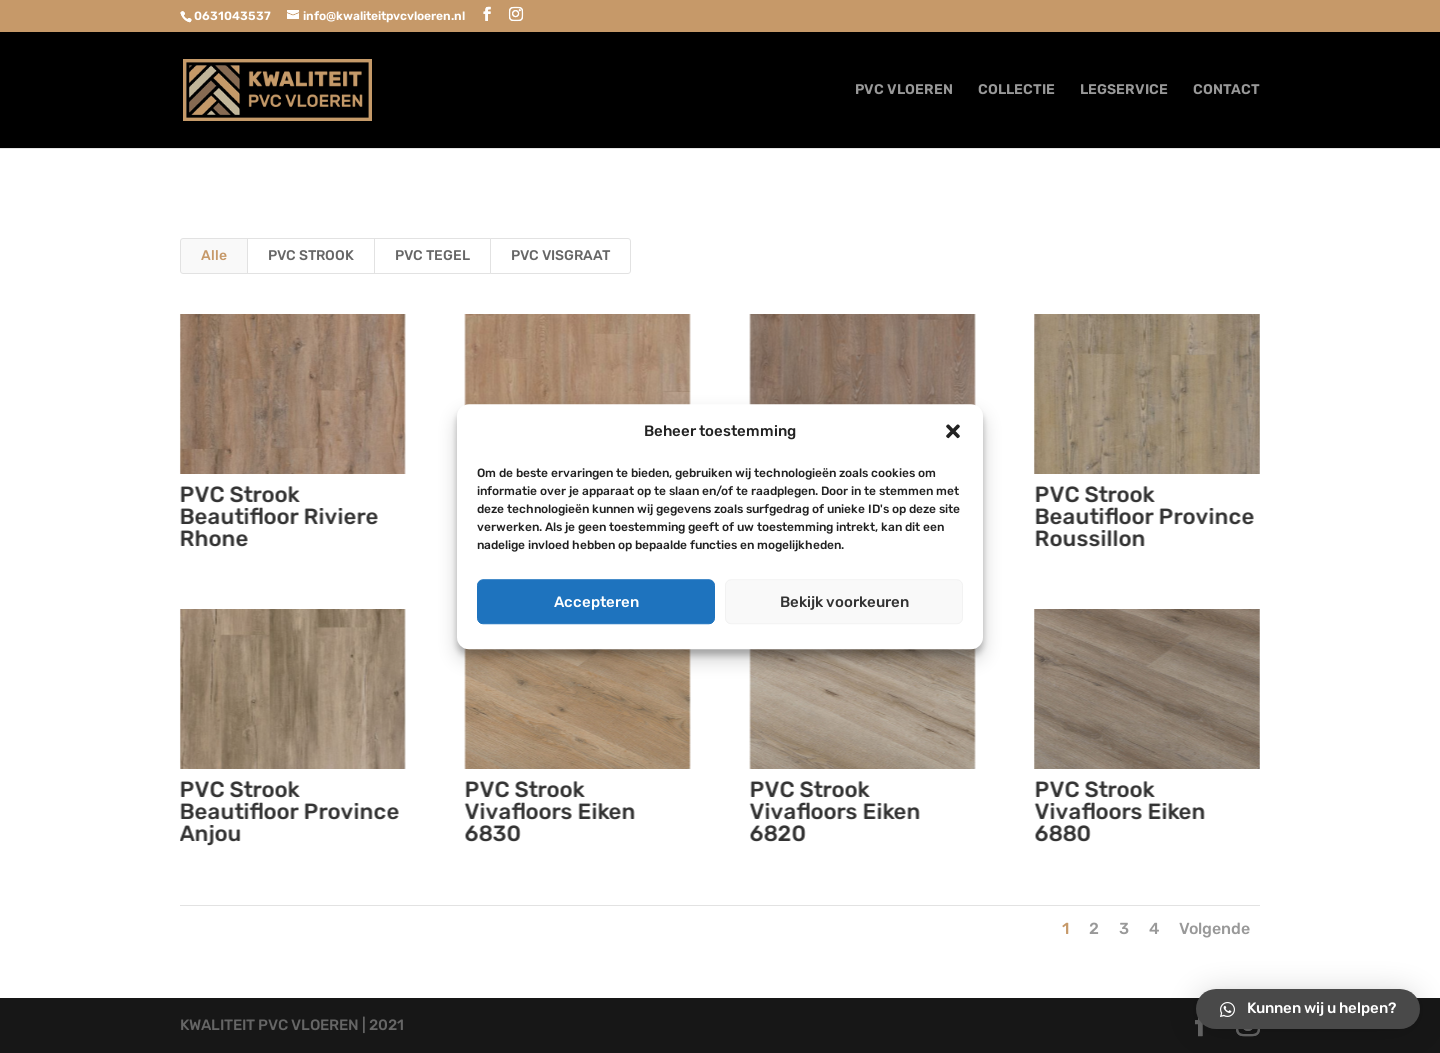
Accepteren (596, 602)
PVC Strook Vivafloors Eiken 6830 (549, 811)
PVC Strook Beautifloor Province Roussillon (1144, 516)
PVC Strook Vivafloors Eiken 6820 (834, 811)
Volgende (1214, 928)
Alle (214, 255)
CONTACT (1226, 90)
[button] (953, 432)
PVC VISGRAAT (560, 255)
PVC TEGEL (432, 255)
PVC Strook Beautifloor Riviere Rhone (278, 516)
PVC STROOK (311, 255)
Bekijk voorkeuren (844, 602)
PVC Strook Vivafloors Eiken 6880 (1119, 811)
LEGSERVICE (1124, 90)
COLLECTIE (1016, 90)
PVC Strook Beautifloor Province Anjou (289, 811)
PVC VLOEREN (904, 90)
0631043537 (232, 16)
